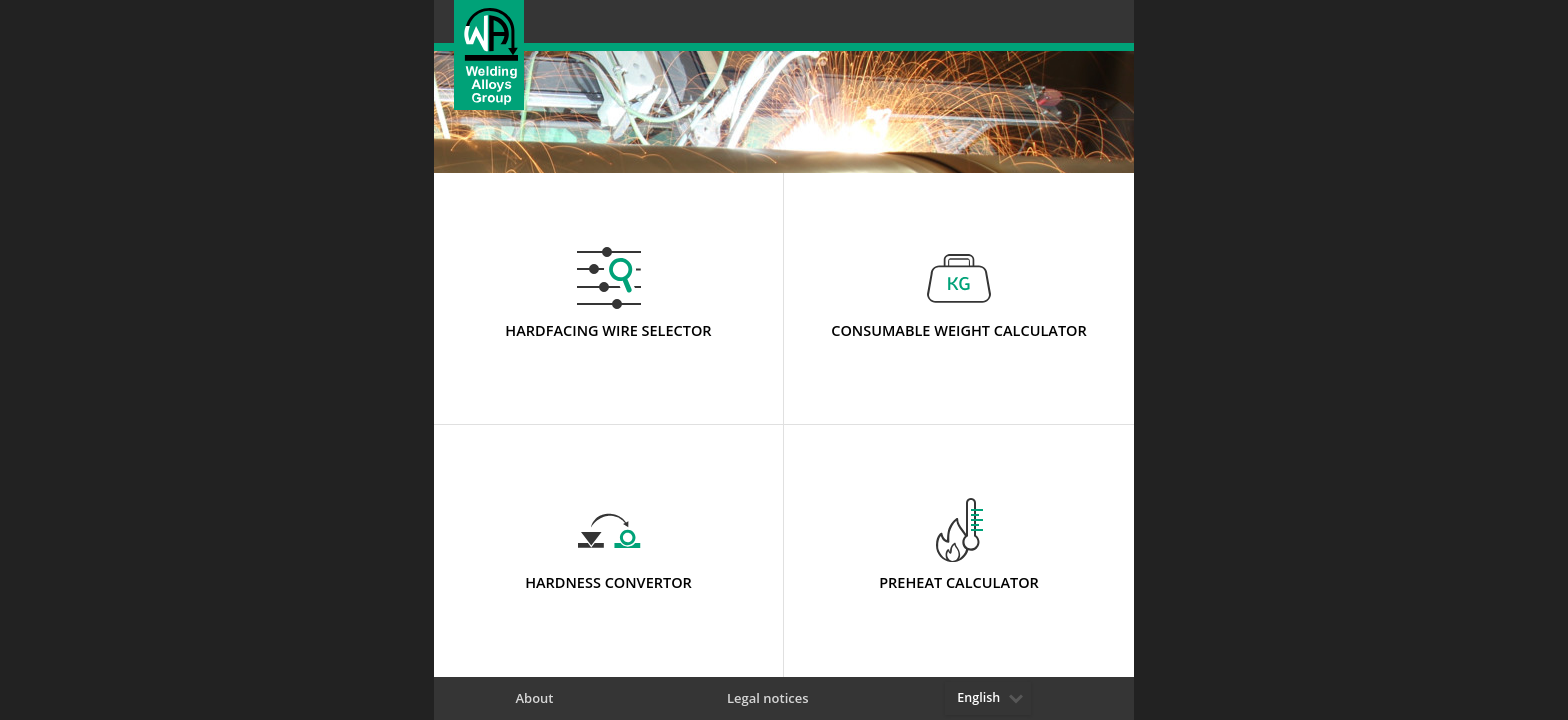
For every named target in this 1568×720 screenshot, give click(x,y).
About (534, 698)
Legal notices (768, 698)
